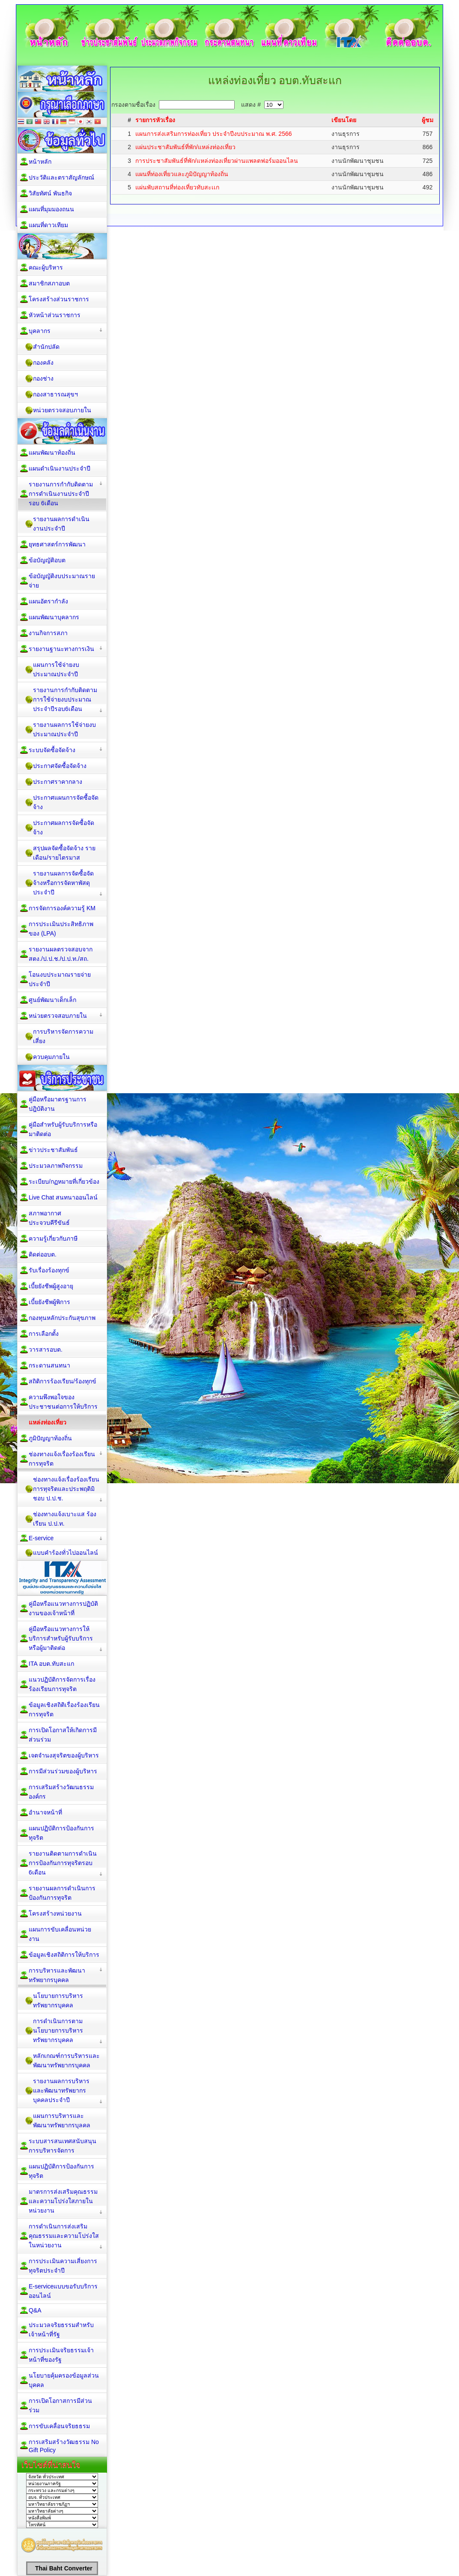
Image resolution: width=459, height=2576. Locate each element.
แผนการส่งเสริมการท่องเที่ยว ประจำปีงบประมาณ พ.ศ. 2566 (213, 133)
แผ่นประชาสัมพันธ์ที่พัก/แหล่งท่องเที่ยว (185, 147)
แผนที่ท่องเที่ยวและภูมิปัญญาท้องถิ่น (181, 174)
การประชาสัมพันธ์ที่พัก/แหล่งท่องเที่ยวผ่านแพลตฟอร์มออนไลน (216, 160)
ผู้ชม (427, 120)
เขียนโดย (343, 120)
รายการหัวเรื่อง (155, 120)
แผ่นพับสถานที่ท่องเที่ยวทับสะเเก (177, 187)
